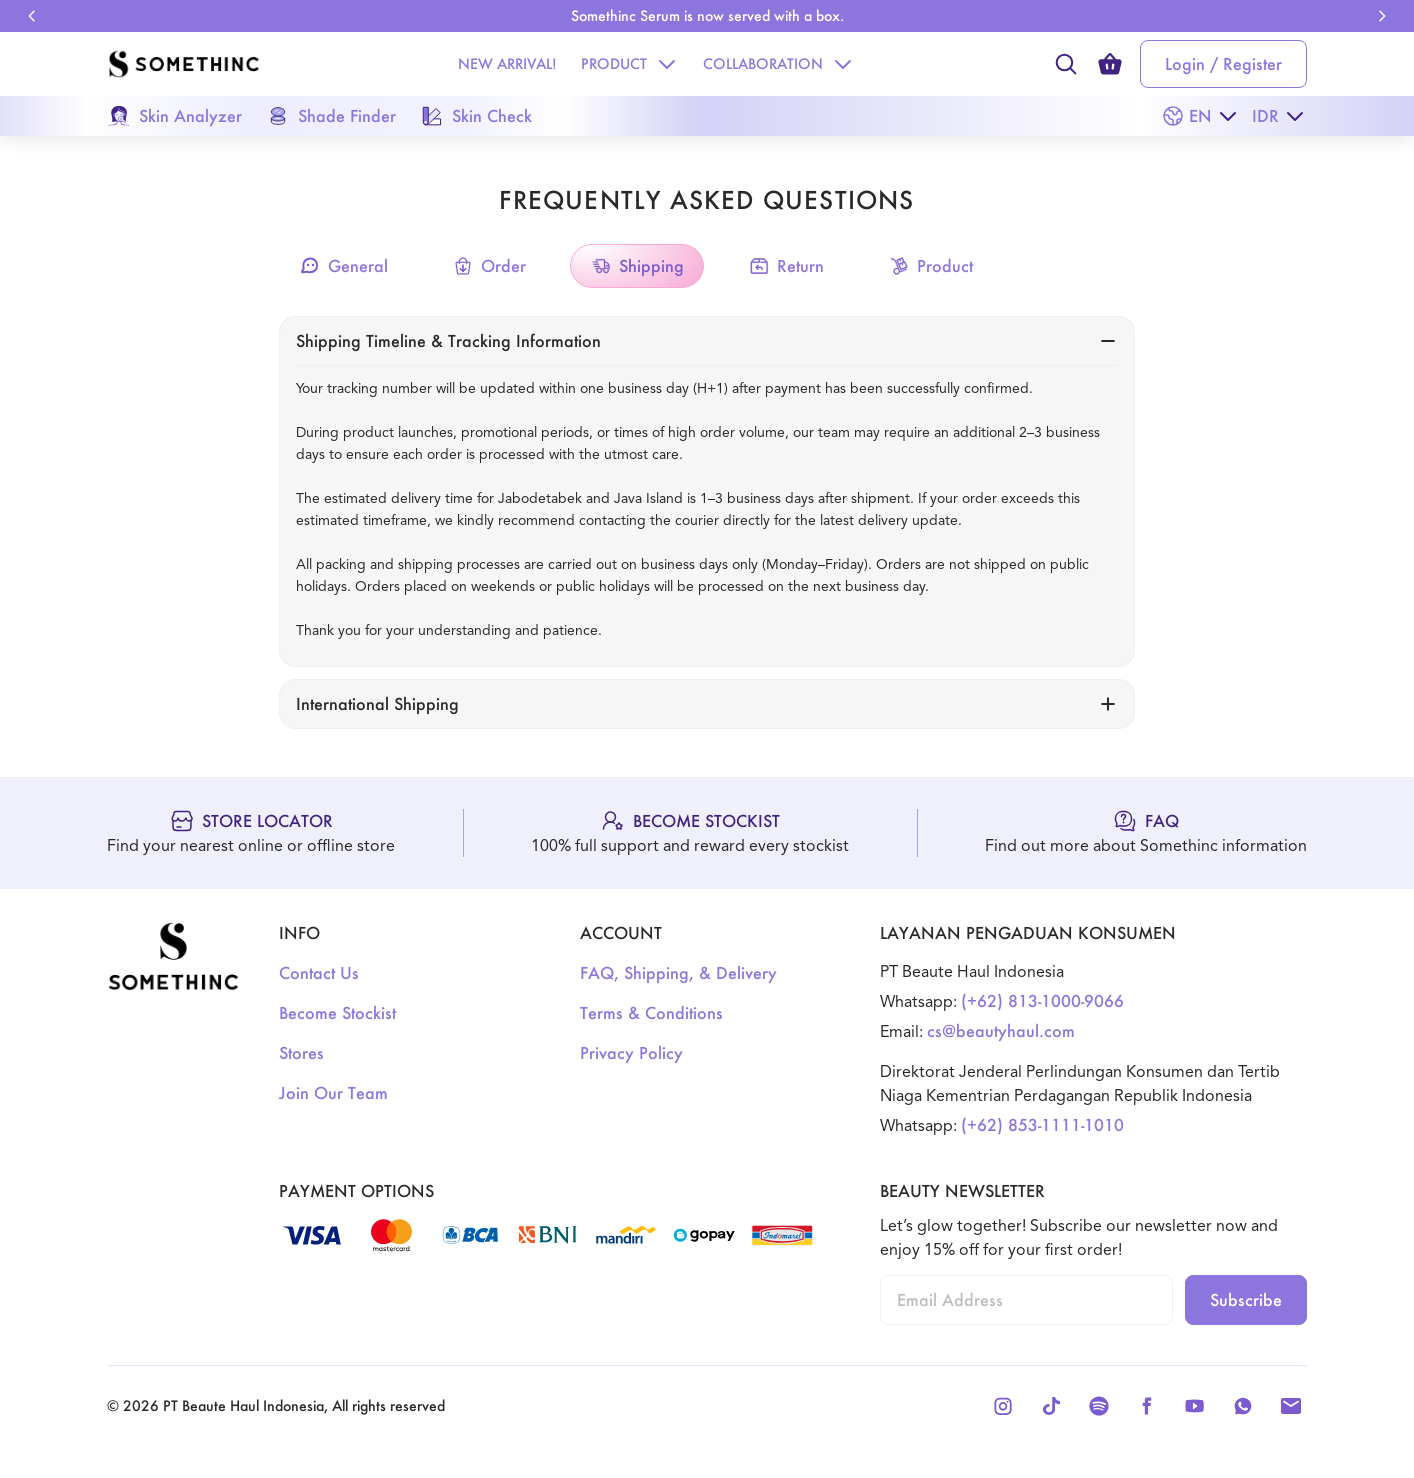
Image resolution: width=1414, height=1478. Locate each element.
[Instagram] (1003, 1406)
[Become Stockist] (690, 833)
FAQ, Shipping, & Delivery (678, 972)
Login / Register (1223, 63)
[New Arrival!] (507, 64)
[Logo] (184, 64)
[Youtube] (1195, 1406)
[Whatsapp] (1243, 1406)
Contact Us (319, 972)
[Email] (1291, 1406)
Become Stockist (337, 1012)
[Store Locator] (251, 833)
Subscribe (1246, 1299)
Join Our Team (333, 1092)
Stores (301, 1052)
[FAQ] (1146, 833)
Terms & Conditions (651, 1012)
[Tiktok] (1051, 1406)
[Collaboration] (763, 64)
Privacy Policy (631, 1052)
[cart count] (1110, 64)
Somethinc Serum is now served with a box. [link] (707, 15)
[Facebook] (1147, 1406)
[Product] (614, 64)
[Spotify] (1099, 1406)
